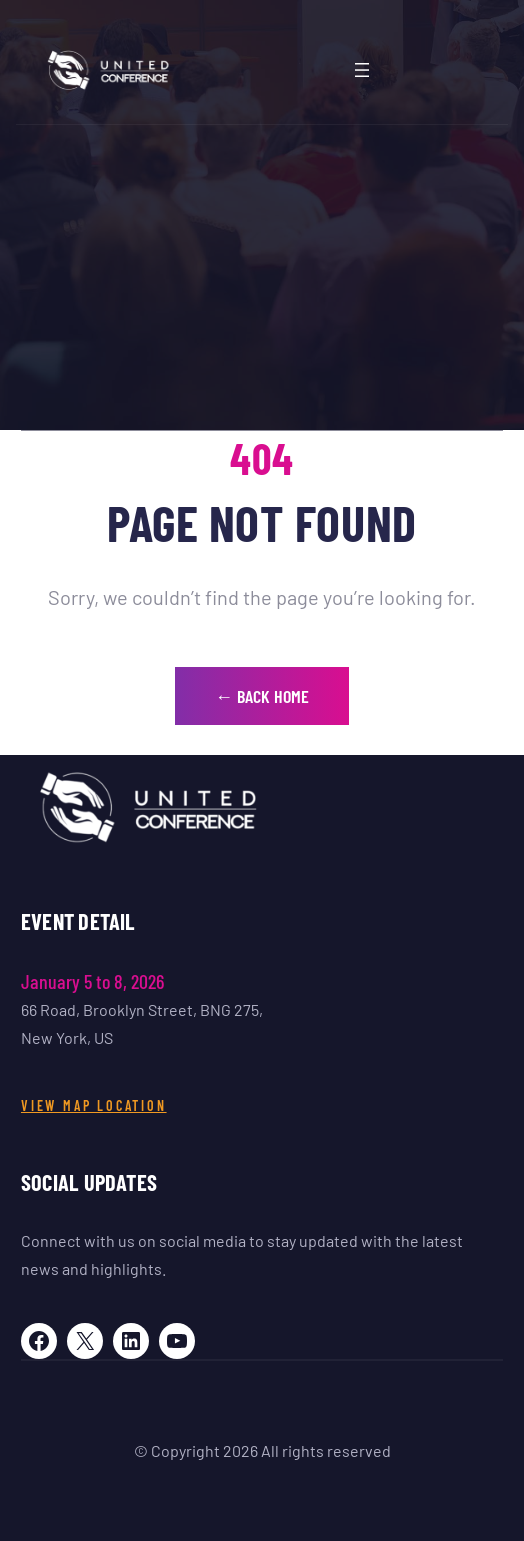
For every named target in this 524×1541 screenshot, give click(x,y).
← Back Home (262, 696)
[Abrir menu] (362, 70)
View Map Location (94, 1105)
